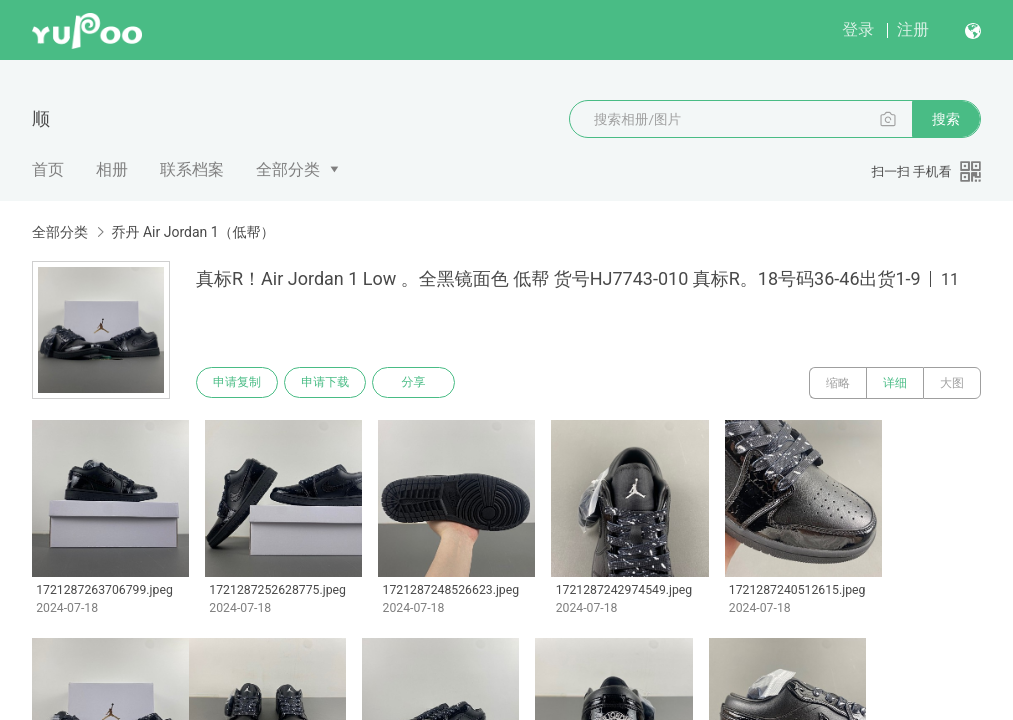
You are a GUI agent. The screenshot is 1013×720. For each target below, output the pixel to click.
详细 (895, 383)
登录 (858, 29)
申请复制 (238, 383)
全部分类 (288, 169)
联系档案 (192, 169)
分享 (418, 383)
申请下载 (328, 383)
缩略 (838, 383)
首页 (48, 169)
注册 (913, 29)
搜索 (946, 119)
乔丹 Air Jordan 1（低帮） (192, 232)
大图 (952, 383)
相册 (112, 169)
